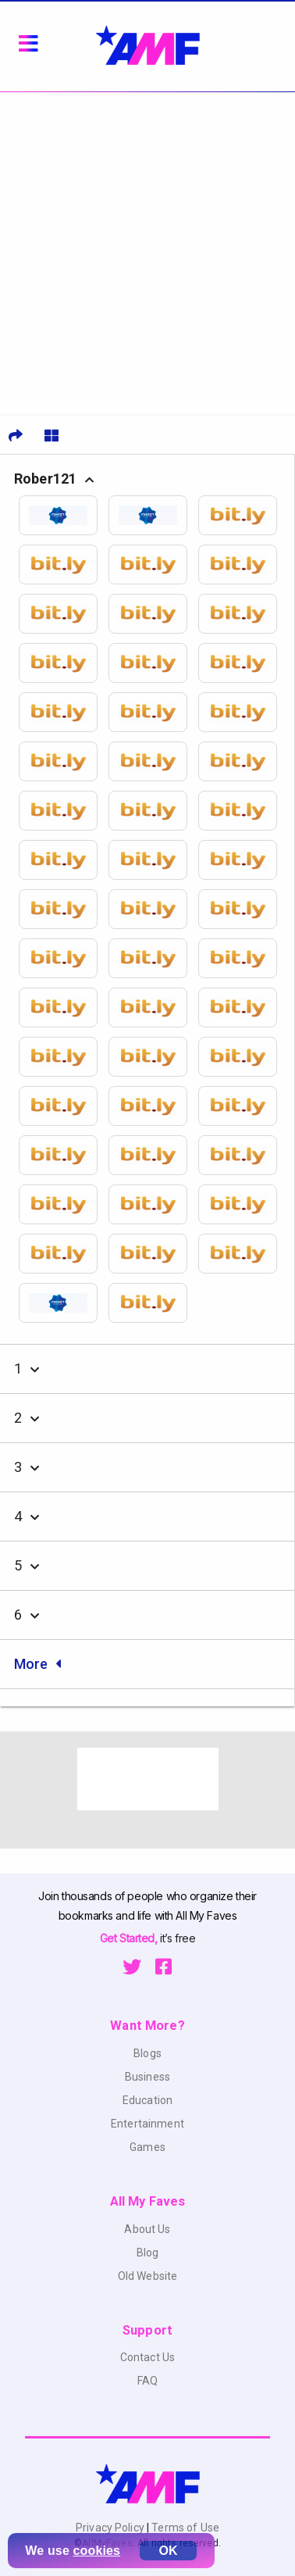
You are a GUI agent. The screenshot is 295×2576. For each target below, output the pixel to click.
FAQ (147, 2380)
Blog (148, 2252)
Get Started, (130, 1938)
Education (147, 2100)
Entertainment (147, 2123)
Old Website (148, 2276)
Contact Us (147, 2357)
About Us (147, 2229)
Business (147, 2076)
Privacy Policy (111, 2527)
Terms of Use (184, 2527)
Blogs (147, 2053)
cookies (97, 2550)
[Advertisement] (147, 247)
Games (147, 2147)
